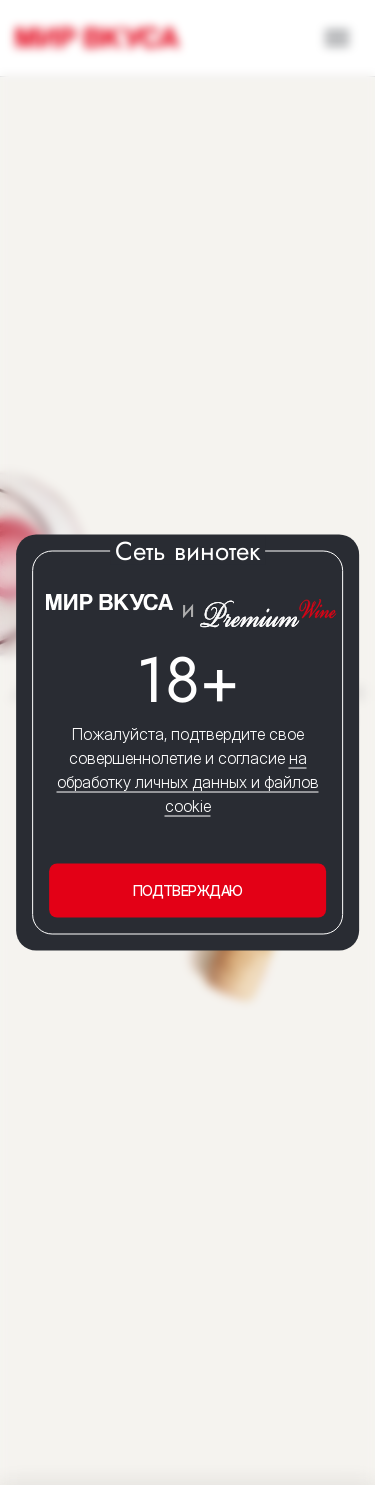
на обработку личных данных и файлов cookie (188, 782)
